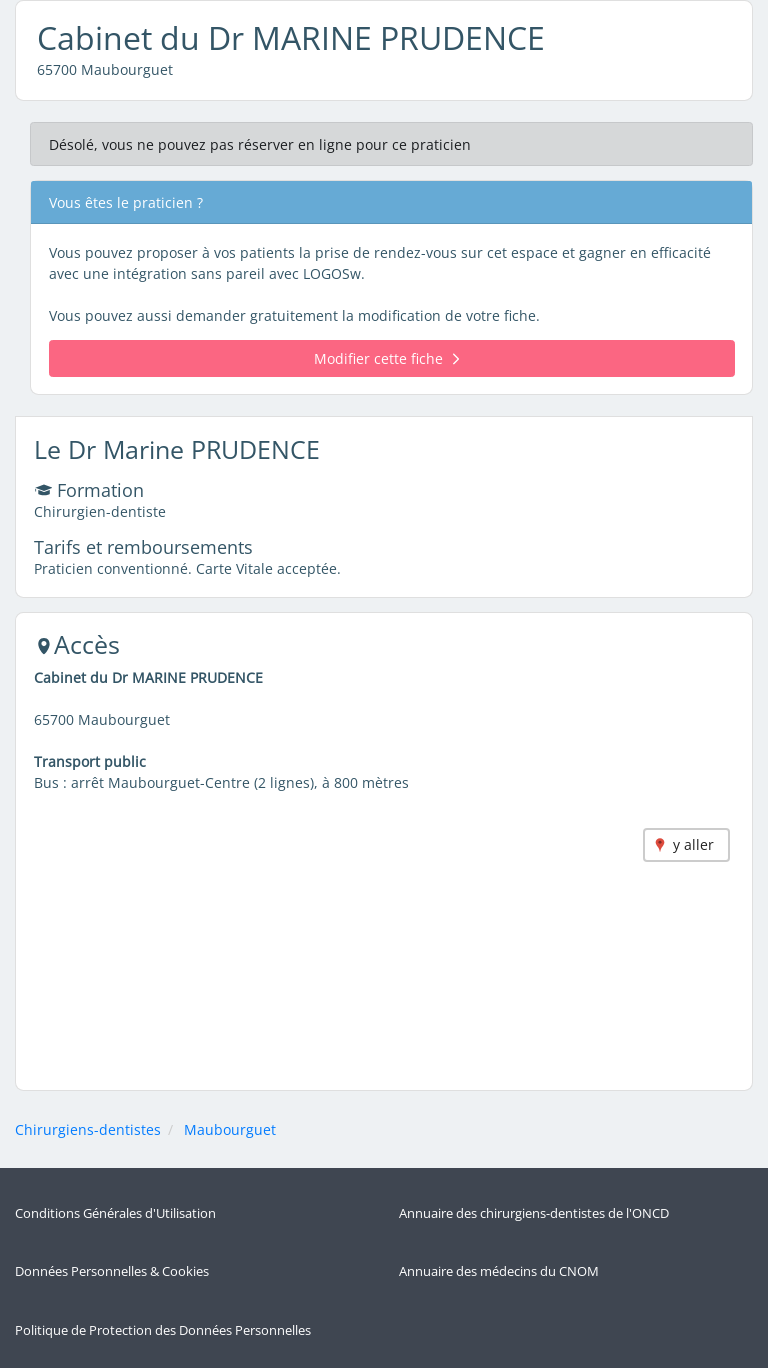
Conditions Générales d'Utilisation (115, 1213)
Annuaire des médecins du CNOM (499, 1271)
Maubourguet (230, 1129)
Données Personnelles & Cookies (112, 1271)
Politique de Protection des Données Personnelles (163, 1330)
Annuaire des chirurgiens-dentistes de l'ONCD (534, 1213)
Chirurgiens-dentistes (88, 1129)
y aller (693, 844)
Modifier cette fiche (386, 358)
